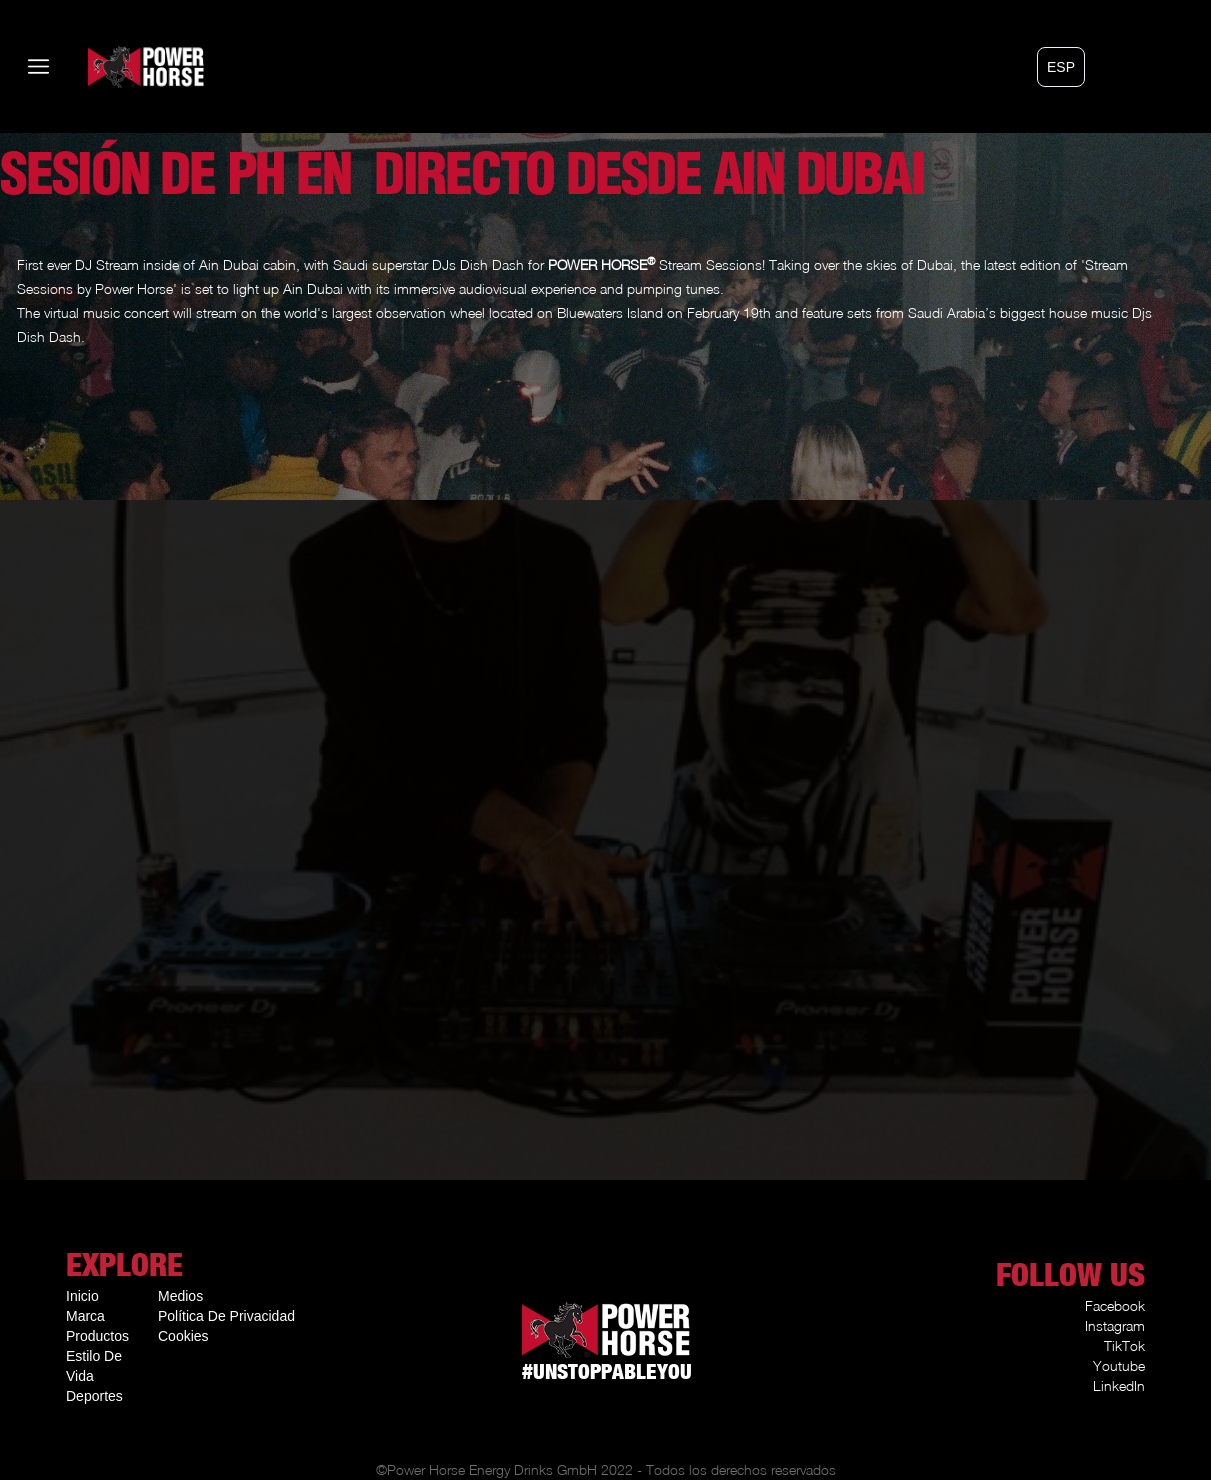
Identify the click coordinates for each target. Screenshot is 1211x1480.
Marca (85, 1316)
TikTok (1124, 1345)
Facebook (1115, 1305)
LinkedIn (1119, 1385)
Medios (180, 1296)
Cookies (183, 1336)
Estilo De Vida (94, 1366)
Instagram (1115, 1325)
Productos (97, 1336)
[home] (116, 66)
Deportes (94, 1396)
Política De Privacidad (226, 1316)
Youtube (1119, 1365)
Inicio (82, 1296)
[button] (1061, 67)
